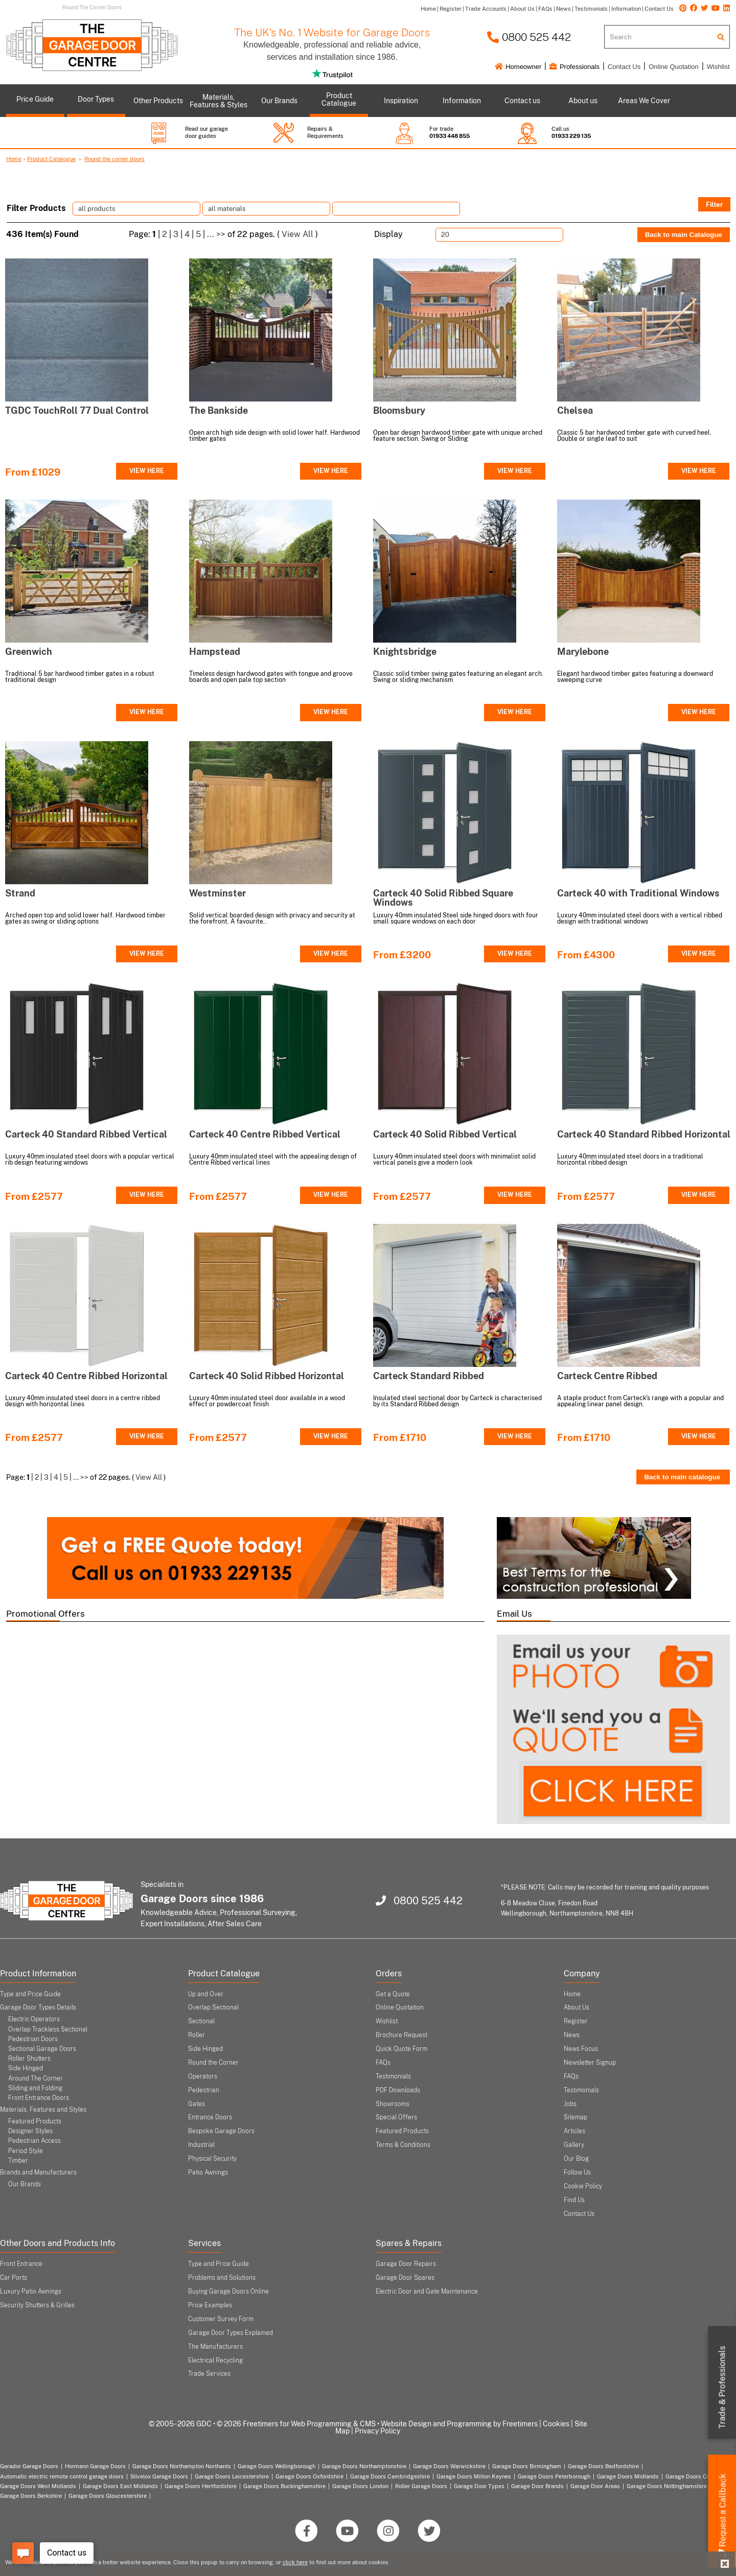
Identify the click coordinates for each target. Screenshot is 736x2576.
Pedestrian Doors (33, 2039)
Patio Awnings (208, 2172)
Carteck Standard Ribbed (428, 1375)
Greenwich (28, 651)
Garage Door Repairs (406, 2263)
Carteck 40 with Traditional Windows (638, 893)
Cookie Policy (583, 2186)
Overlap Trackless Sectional (47, 2029)
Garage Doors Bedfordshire (603, 2466)
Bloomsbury (399, 410)
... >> (216, 234)
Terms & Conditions (403, 2144)
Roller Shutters (29, 2058)
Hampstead (214, 651)
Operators (202, 2076)
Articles (574, 2131)
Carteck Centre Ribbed (607, 1375)
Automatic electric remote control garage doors (62, 2476)
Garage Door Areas (595, 2486)
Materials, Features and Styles (43, 2109)
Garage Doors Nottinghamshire (667, 2486)
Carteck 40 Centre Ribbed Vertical (264, 1134)
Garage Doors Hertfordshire (201, 2486)
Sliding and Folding (35, 2088)
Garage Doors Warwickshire (449, 2466)
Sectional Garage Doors (42, 2048)
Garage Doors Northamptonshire (364, 2466)
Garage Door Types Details (38, 2007)
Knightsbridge (404, 651)
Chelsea (575, 410)
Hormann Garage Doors (95, 2466)
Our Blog (576, 2158)
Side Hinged (25, 2068)
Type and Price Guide (30, 1994)
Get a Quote (393, 1994)
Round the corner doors (114, 158)
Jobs (570, 2104)
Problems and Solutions (222, 2277)
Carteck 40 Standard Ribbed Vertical (86, 1134)
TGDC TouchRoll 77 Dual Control (77, 410)
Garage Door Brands (537, 2486)
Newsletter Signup (590, 2062)
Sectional (201, 2021)
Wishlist (718, 66)
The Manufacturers (215, 2346)
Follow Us (577, 2172)
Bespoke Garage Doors (221, 2131)
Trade (722, 2387)
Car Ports (13, 2277)
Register (576, 2021)
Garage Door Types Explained (230, 2332)
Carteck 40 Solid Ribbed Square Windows (443, 898)
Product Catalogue (51, 158)
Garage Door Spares (405, 2277)
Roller (196, 2035)
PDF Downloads (398, 2090)
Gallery (574, 2144)
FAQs (383, 2062)
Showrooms (392, 2104)
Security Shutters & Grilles (37, 2305)
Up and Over (205, 1994)
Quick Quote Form (401, 2048)
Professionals (574, 66)
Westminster (217, 893)
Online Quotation (674, 66)
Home (13, 158)
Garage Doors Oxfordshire (309, 2476)
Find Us (574, 2200)
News (572, 2035)
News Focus (581, 2048)
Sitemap (575, 2117)
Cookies (556, 2424)
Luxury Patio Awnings (30, 2291)
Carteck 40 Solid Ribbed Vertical (445, 1134)
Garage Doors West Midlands (38, 2486)
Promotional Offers (45, 1614)
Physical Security (212, 2158)
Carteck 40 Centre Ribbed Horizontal (86, 1375)
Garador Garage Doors (29, 2466)
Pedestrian (203, 2090)
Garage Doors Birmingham (526, 2466)
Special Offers (396, 2117)
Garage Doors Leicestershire (232, 2476)
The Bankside (218, 410)
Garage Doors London (360, 2486)
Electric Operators (34, 2019)
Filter (714, 204)
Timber (18, 2160)
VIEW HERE (146, 471)
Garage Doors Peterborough (554, 2476)
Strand (20, 893)
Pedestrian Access (34, 2140)
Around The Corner (35, 2078)
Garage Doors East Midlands (120, 2486)
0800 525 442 (529, 37)
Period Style (25, 2151)
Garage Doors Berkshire (31, 2495)
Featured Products (34, 2121)
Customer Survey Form (221, 2319)
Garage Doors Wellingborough (276, 2466)
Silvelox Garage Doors (159, 2476)
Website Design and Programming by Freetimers (459, 2424)
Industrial (201, 2144)
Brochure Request (401, 2035)
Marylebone (583, 651)
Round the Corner (213, 2062)
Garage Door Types (479, 2486)
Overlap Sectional (213, 2007)
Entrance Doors (210, 2117)
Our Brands (24, 2184)
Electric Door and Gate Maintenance (427, 2291)
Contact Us (624, 66)
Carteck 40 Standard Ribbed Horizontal (643, 1134)
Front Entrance (21, 2263)
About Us (576, 2007)
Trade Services (209, 2373)
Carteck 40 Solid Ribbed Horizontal (266, 1375)
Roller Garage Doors (421, 2486)
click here (295, 2562)
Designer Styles (30, 2131)
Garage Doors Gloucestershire (107, 2495)
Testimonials (393, 2076)
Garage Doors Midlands (628, 2476)
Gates (196, 2104)
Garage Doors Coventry (695, 2476)
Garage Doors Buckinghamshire (284, 2486)
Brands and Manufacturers (38, 2172)
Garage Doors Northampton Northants (181, 2466)
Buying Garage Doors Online (228, 2291)
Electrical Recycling (215, 2360)
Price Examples (210, 2305)
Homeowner (518, 66)
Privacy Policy (377, 2431)
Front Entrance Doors (38, 2097)
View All (297, 234)
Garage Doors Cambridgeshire (390, 2476)
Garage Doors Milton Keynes (473, 2476)
